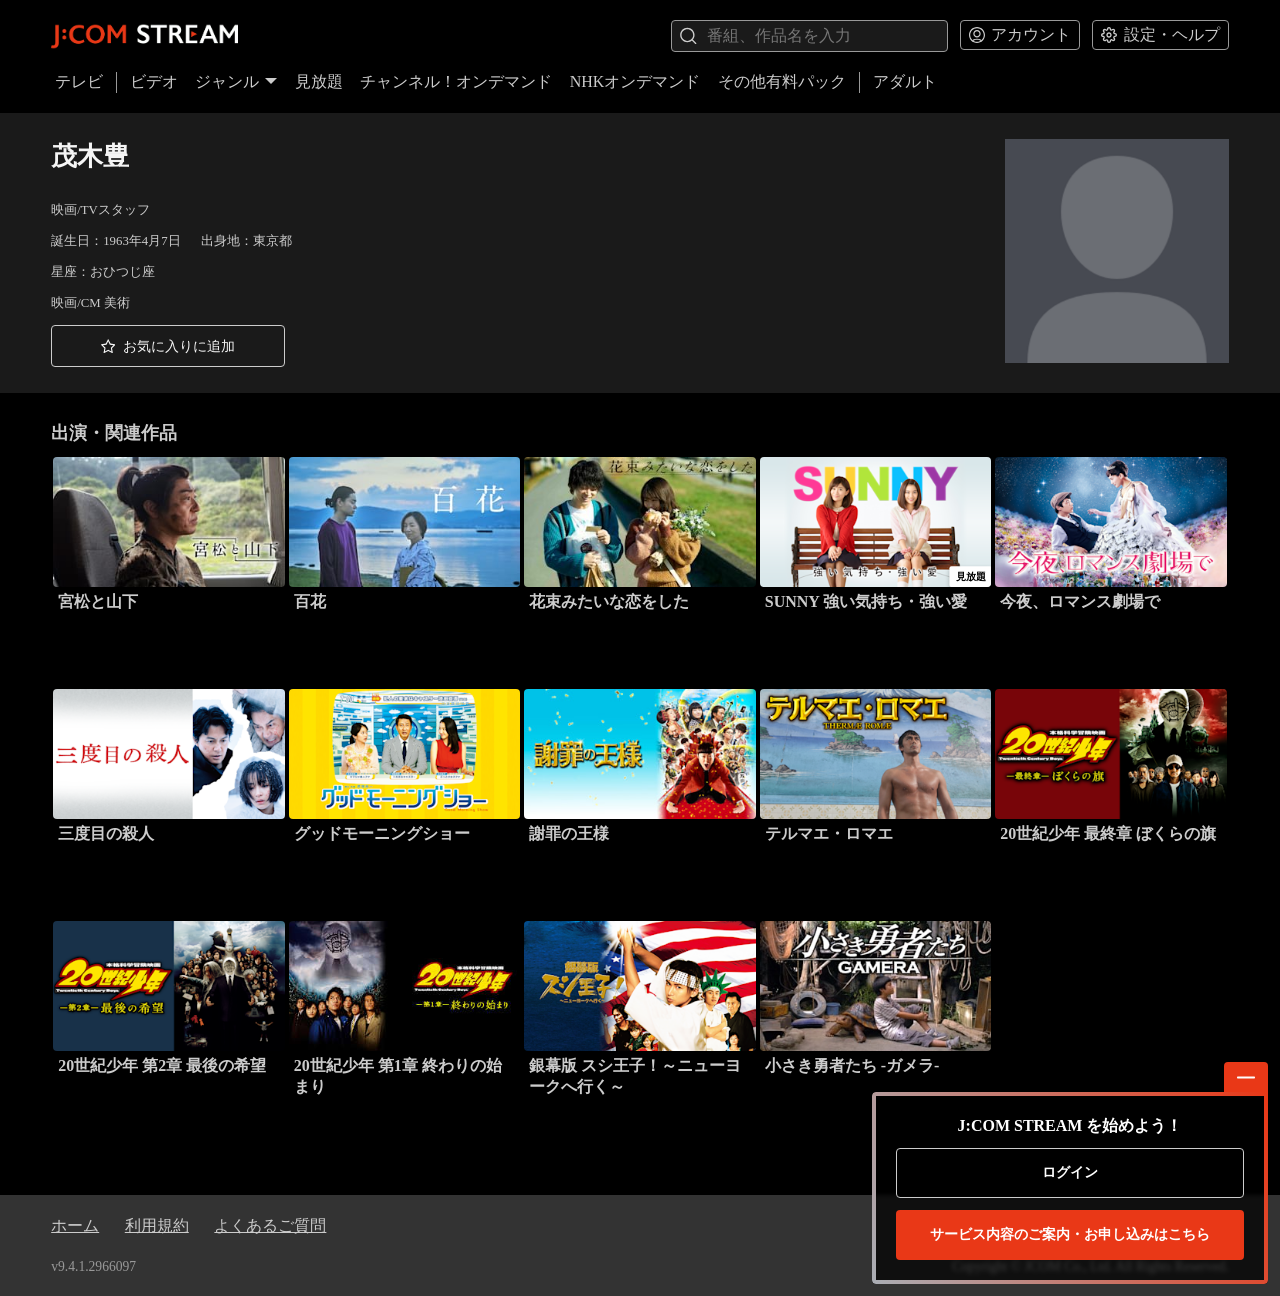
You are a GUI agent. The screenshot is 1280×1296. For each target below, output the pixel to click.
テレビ (79, 81)
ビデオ (154, 81)
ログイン (1070, 1172)
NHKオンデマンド (635, 81)
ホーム (75, 1225)
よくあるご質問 (270, 1225)
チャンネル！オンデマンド (456, 81)
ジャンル (236, 81)
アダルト (905, 81)
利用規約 (157, 1225)
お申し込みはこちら (1070, 1235)
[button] (168, 346)
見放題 (319, 81)
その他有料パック (782, 81)
